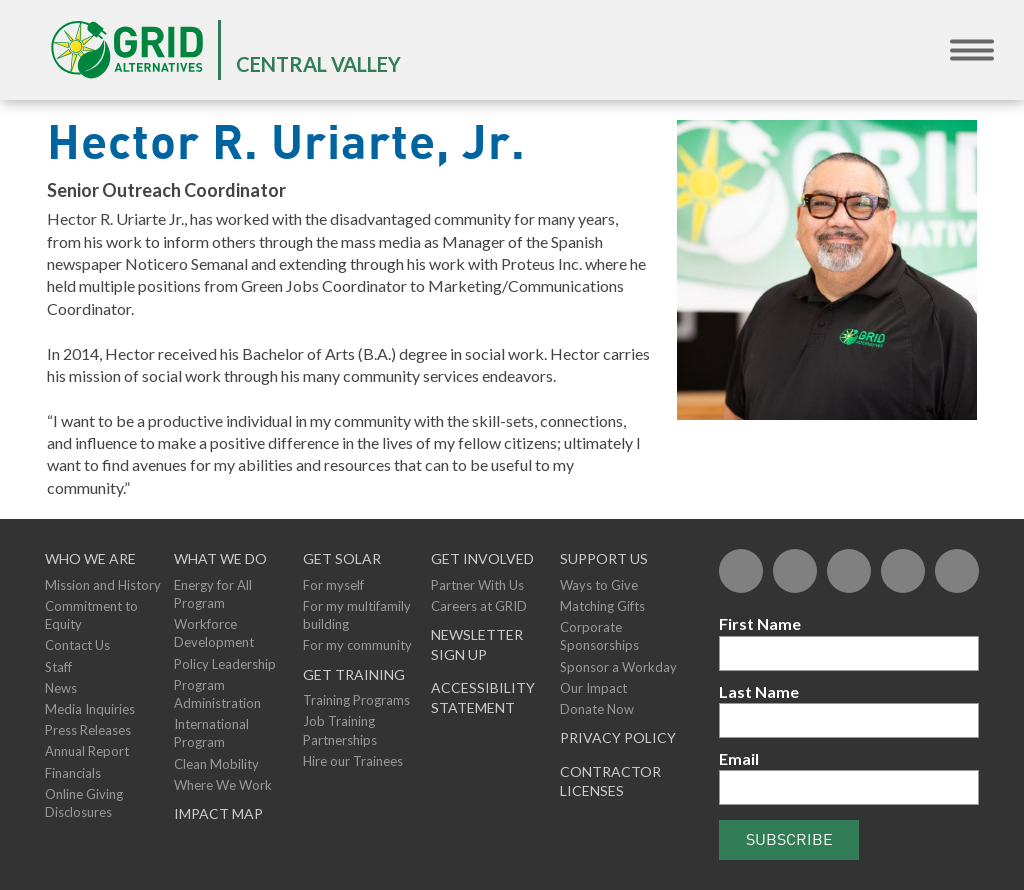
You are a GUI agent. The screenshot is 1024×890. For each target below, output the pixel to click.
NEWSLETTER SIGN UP (477, 644)
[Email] (849, 787)
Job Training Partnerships (340, 730)
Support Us (604, 558)
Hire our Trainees (353, 761)
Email (739, 758)
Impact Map (218, 813)
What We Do (220, 558)
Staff (58, 667)
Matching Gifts (602, 606)
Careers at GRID (479, 606)
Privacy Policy (618, 737)
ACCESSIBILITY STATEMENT (483, 697)
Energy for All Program (213, 594)
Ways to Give (599, 585)
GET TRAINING (354, 674)
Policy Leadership (225, 664)
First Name (760, 623)
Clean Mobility (216, 764)
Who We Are (90, 558)
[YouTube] (903, 571)
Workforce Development (214, 633)
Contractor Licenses (610, 781)
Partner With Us (477, 585)
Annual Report (87, 751)
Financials (73, 773)
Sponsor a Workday (618, 667)
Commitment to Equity (91, 615)
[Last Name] (849, 720)
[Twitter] (795, 571)
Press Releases (88, 730)
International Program (211, 733)
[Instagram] (957, 571)
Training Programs (356, 700)
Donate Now (597, 709)
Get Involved (482, 558)
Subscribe (789, 839)
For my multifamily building (357, 615)
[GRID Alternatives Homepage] (127, 50)
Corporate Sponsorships (599, 636)
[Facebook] (741, 571)
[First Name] (849, 653)
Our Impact (593, 688)
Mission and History (103, 585)
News (61, 688)
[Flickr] (849, 571)
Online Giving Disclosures (84, 803)
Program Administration (217, 694)
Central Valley (318, 64)
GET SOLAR (342, 558)
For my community (357, 645)
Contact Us (77, 645)
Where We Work (223, 785)
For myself (333, 585)
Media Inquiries (90, 709)
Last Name (759, 691)
